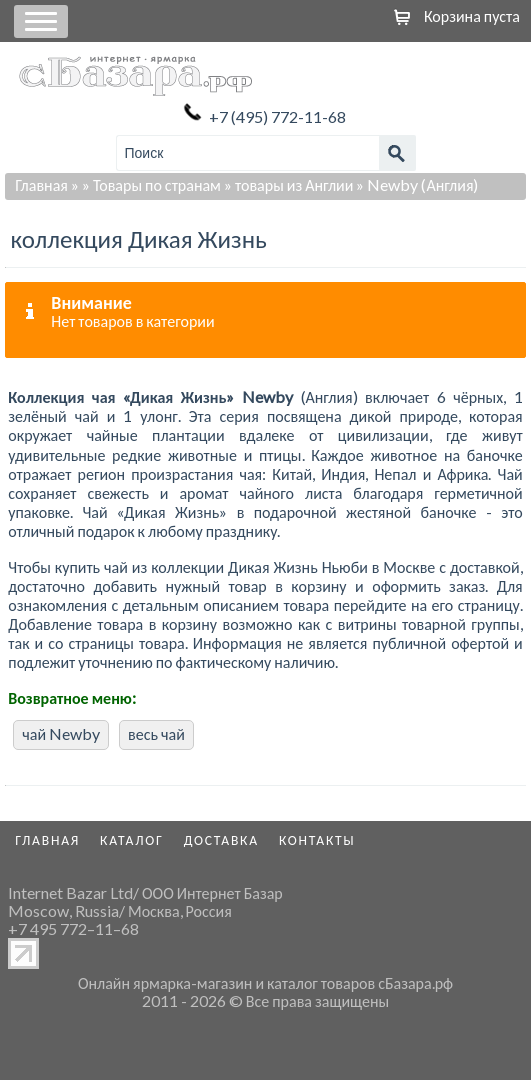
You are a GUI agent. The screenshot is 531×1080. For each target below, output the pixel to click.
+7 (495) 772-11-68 (277, 116)
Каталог (132, 840)
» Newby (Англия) (417, 184)
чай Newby (61, 733)
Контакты (317, 840)
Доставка (221, 840)
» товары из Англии (288, 184)
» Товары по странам (151, 184)
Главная (41, 184)
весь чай (156, 733)
